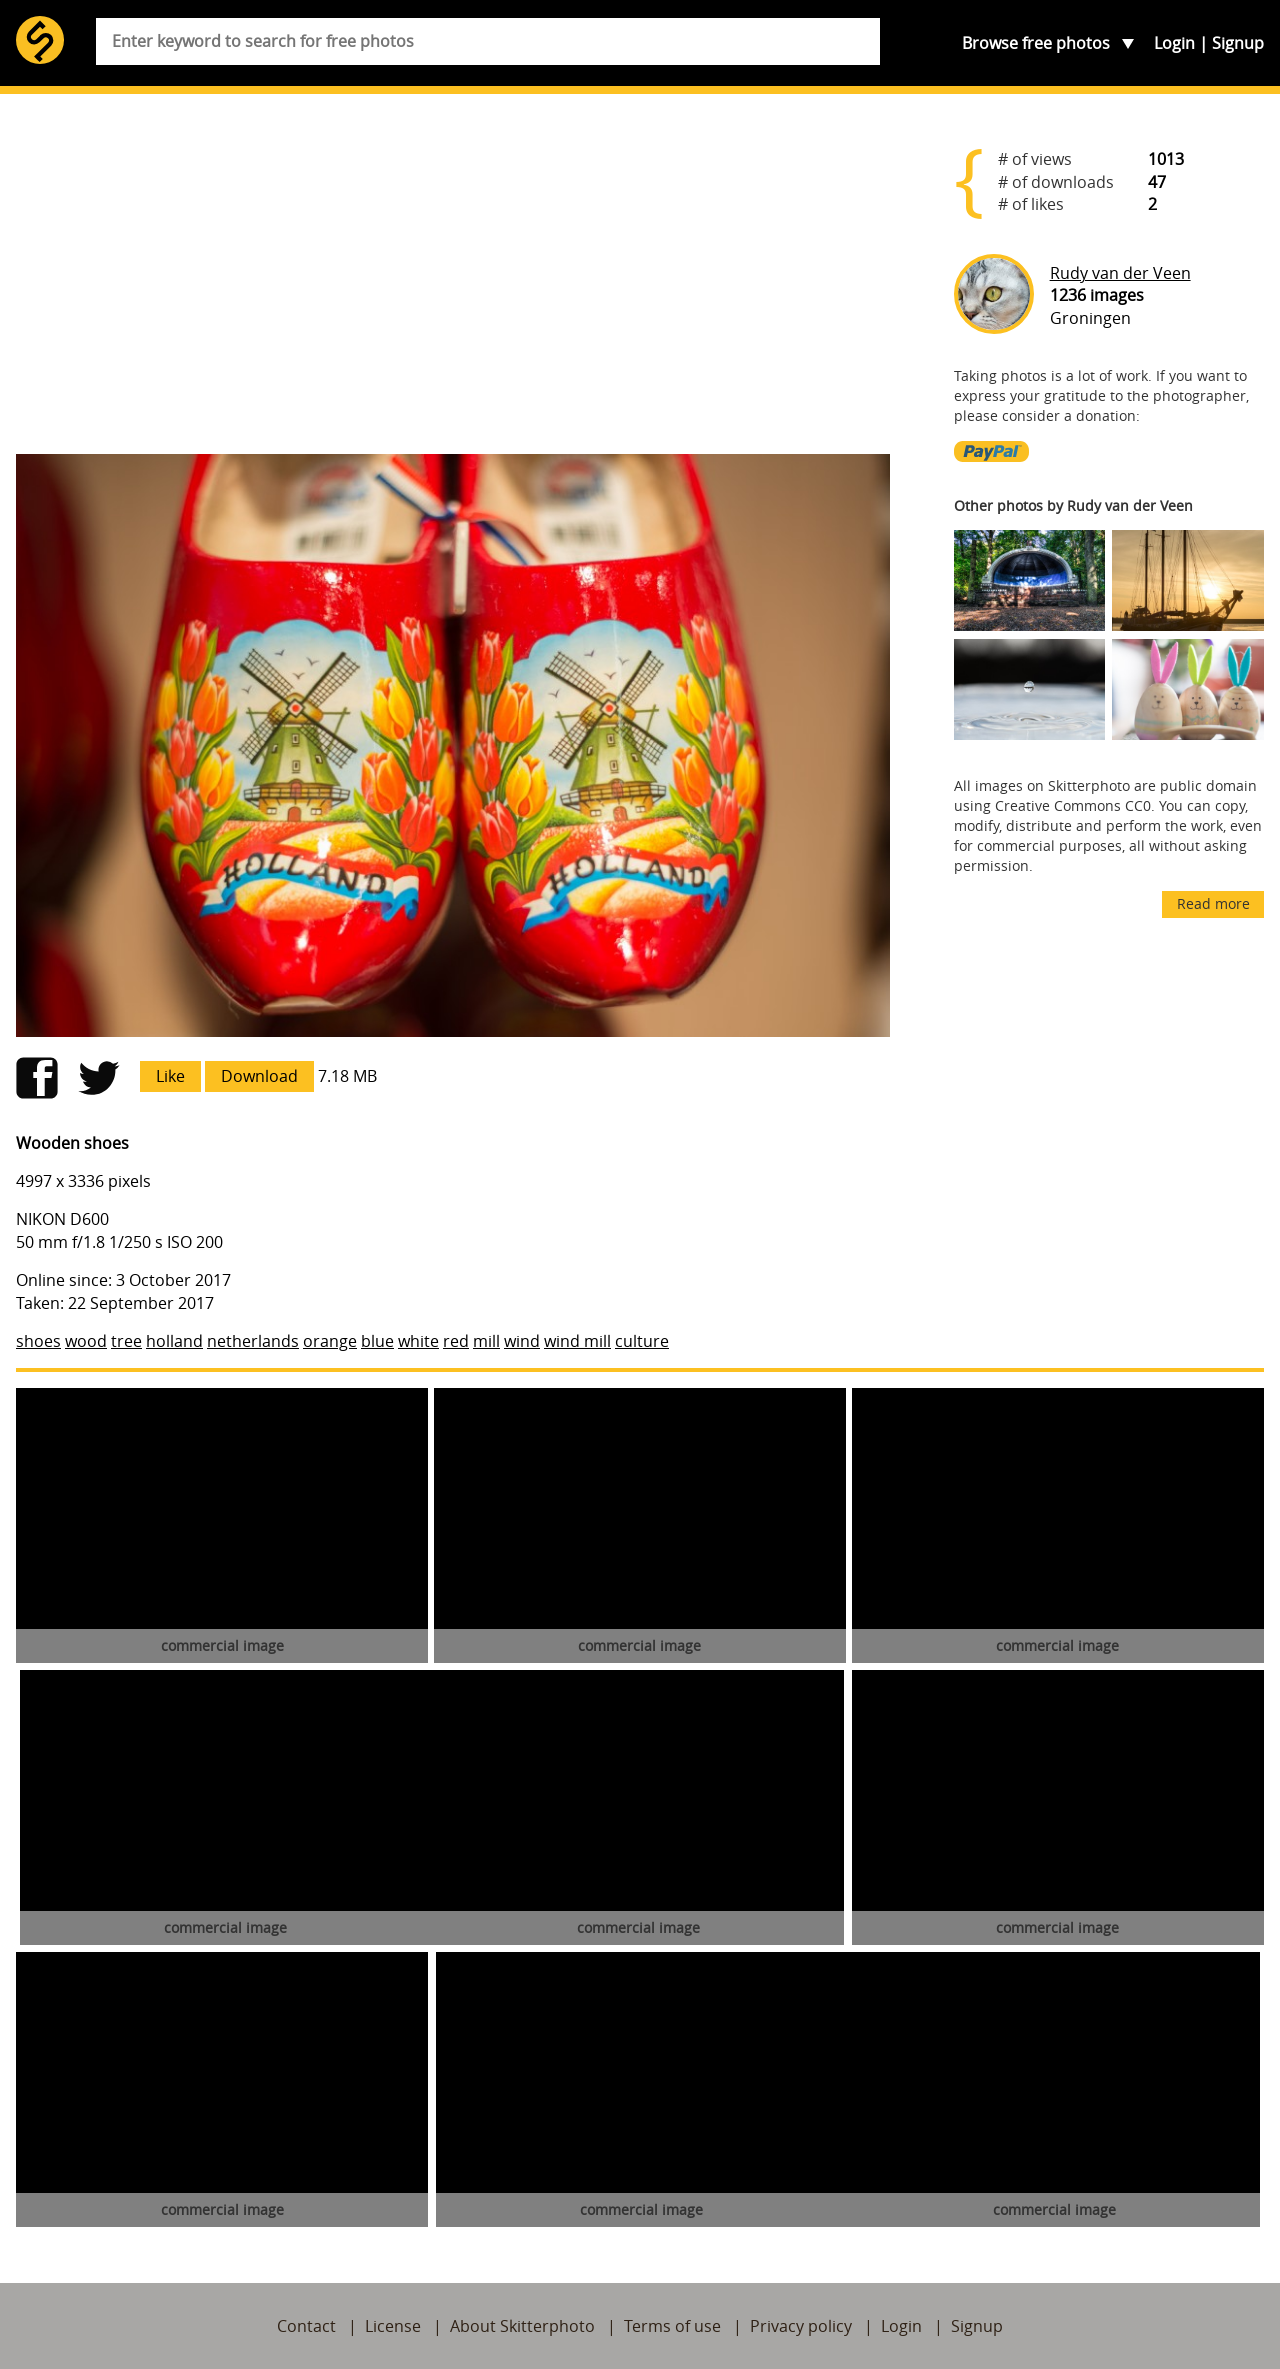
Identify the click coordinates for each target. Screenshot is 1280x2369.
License (393, 2326)
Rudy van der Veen (1120, 273)
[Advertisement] (453, 282)
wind (522, 1341)
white (418, 1341)
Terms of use (672, 2326)
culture (642, 1341)
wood (86, 1341)
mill (486, 1341)
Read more (1213, 903)
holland (174, 1341)
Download (259, 1076)
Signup (1238, 43)
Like (170, 1076)
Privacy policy (801, 2326)
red (456, 1341)
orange (330, 1341)
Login (1174, 43)
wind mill (577, 1341)
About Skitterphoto (522, 2326)
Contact (306, 2326)
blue (377, 1341)
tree (126, 1341)
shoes (38, 1341)
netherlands (253, 1341)
